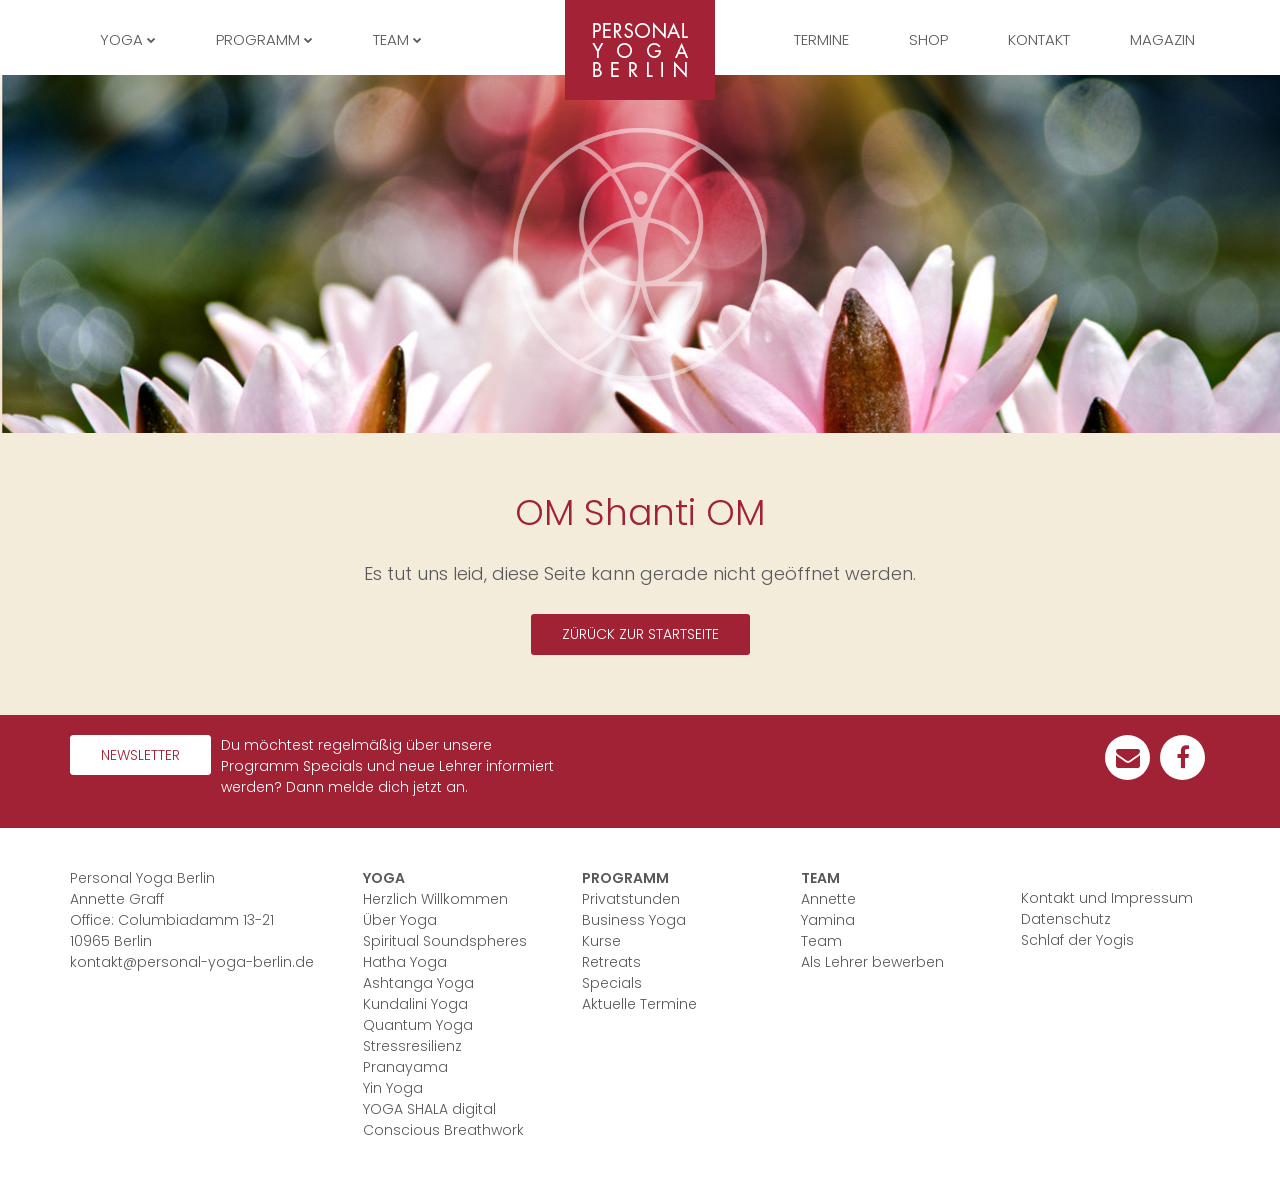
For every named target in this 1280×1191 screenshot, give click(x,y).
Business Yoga (634, 920)
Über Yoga (400, 920)
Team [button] (397, 39)
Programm (625, 878)
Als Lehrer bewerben (872, 962)
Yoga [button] (128, 39)
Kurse (601, 941)
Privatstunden (631, 899)
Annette (828, 899)
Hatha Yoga (405, 962)
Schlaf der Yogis (1077, 940)
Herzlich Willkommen (435, 899)
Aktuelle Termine (639, 1004)
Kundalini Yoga (415, 1004)
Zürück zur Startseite (640, 634)
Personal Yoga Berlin (640, 50)
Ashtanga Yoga (418, 983)
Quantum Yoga (418, 1025)
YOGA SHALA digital (429, 1109)
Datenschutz (1066, 919)
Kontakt (1039, 39)
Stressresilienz (412, 1046)
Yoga (384, 878)
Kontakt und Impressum (1107, 898)
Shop (928, 39)
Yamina (828, 920)
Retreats (611, 962)
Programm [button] (264, 39)
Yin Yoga (393, 1088)
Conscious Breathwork (443, 1130)
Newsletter (140, 755)
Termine (821, 39)
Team (820, 878)
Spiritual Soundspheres (445, 941)
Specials (612, 983)
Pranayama (405, 1067)
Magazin (1162, 39)
